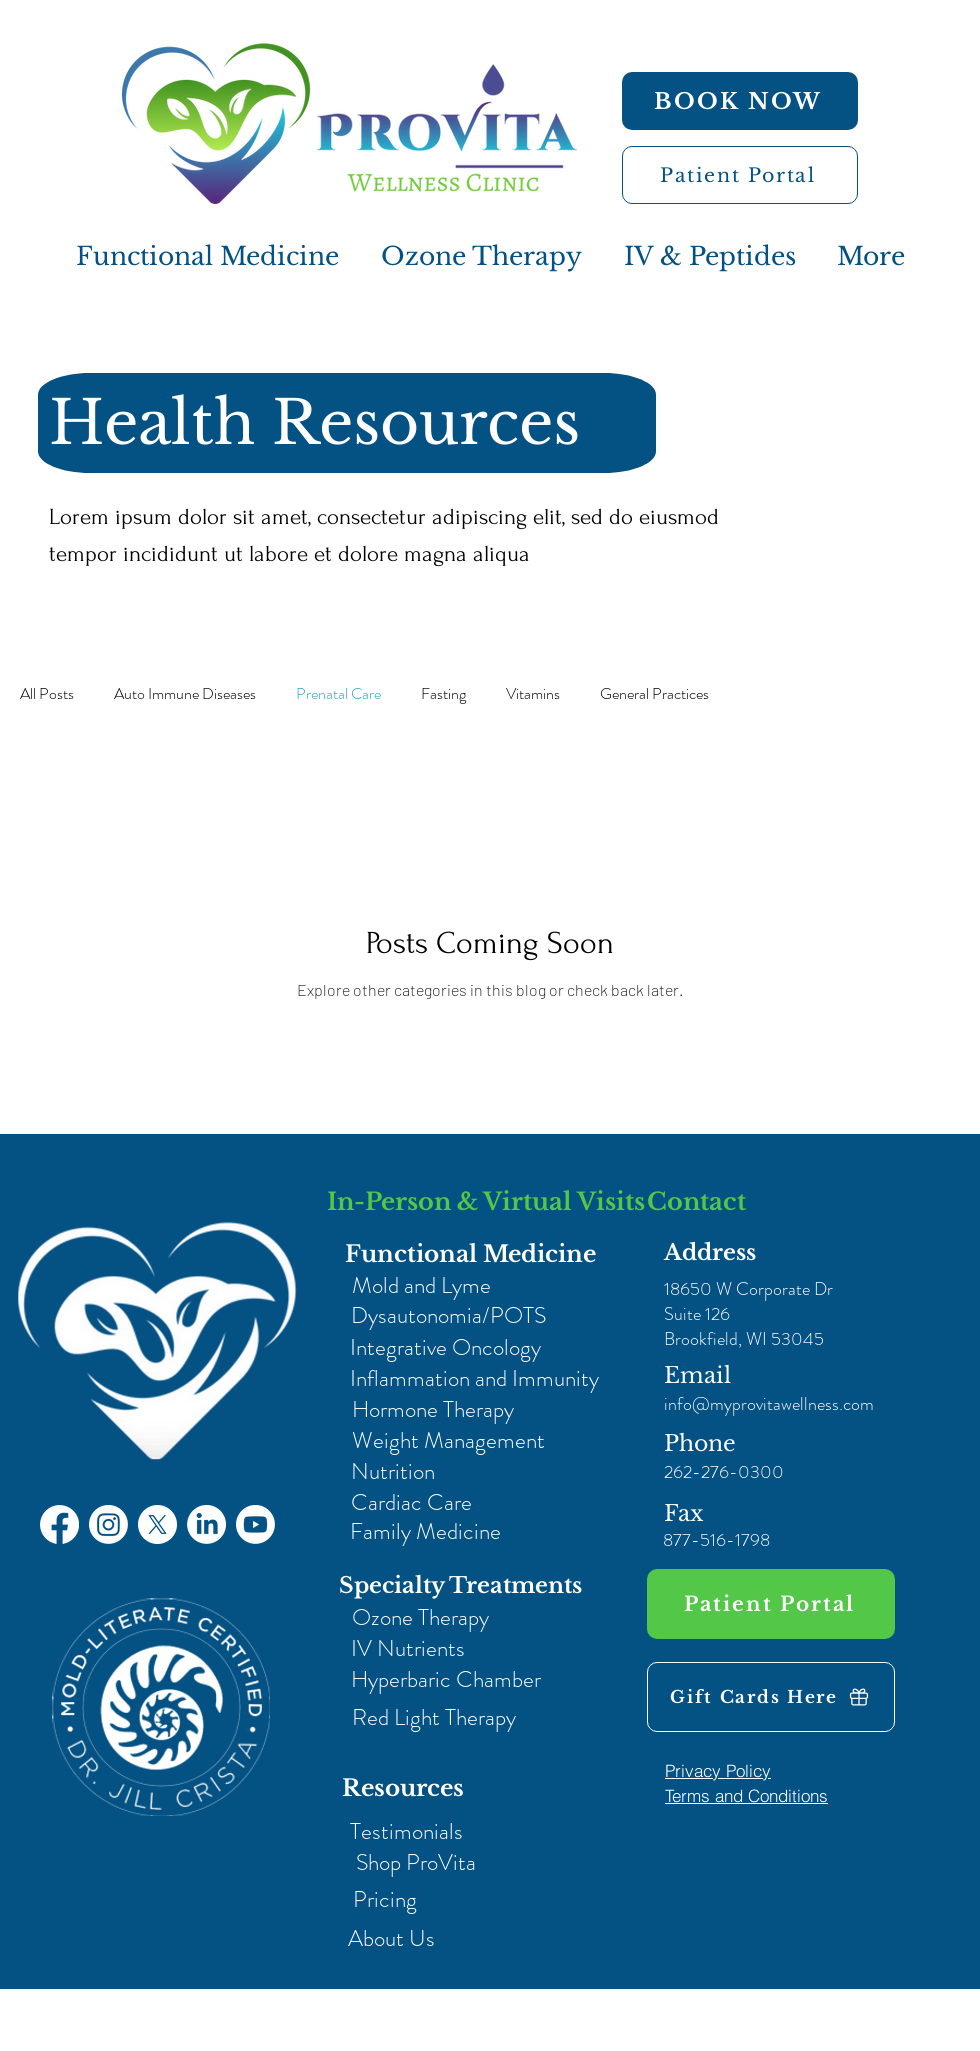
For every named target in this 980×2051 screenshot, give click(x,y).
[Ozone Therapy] (420, 1617)
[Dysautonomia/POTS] (448, 1315)
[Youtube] (255, 1524)
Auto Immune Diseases (185, 694)
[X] (157, 1524)
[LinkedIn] (206, 1524)
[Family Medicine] (425, 1531)
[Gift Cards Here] (771, 1697)
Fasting (443, 694)
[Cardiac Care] (411, 1502)
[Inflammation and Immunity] (474, 1378)
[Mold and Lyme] (421, 1285)
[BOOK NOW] (740, 101)
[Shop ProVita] (415, 1862)
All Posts (47, 694)
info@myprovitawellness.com (769, 1404)
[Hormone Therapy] (433, 1409)
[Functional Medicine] (470, 1254)
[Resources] (403, 1788)
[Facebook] (59, 1524)
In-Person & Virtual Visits (486, 1201)
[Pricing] (384, 1899)
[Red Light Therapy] (433, 1717)
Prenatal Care (338, 694)
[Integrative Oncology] (445, 1347)
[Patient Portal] (740, 175)
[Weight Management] (448, 1440)
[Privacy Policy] (718, 1770)
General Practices (654, 694)
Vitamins (533, 694)
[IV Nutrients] (407, 1648)
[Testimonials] (406, 1831)
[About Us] (391, 1938)
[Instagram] (108, 1524)
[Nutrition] (392, 1471)
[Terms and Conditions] (746, 1795)
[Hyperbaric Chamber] (445, 1679)
